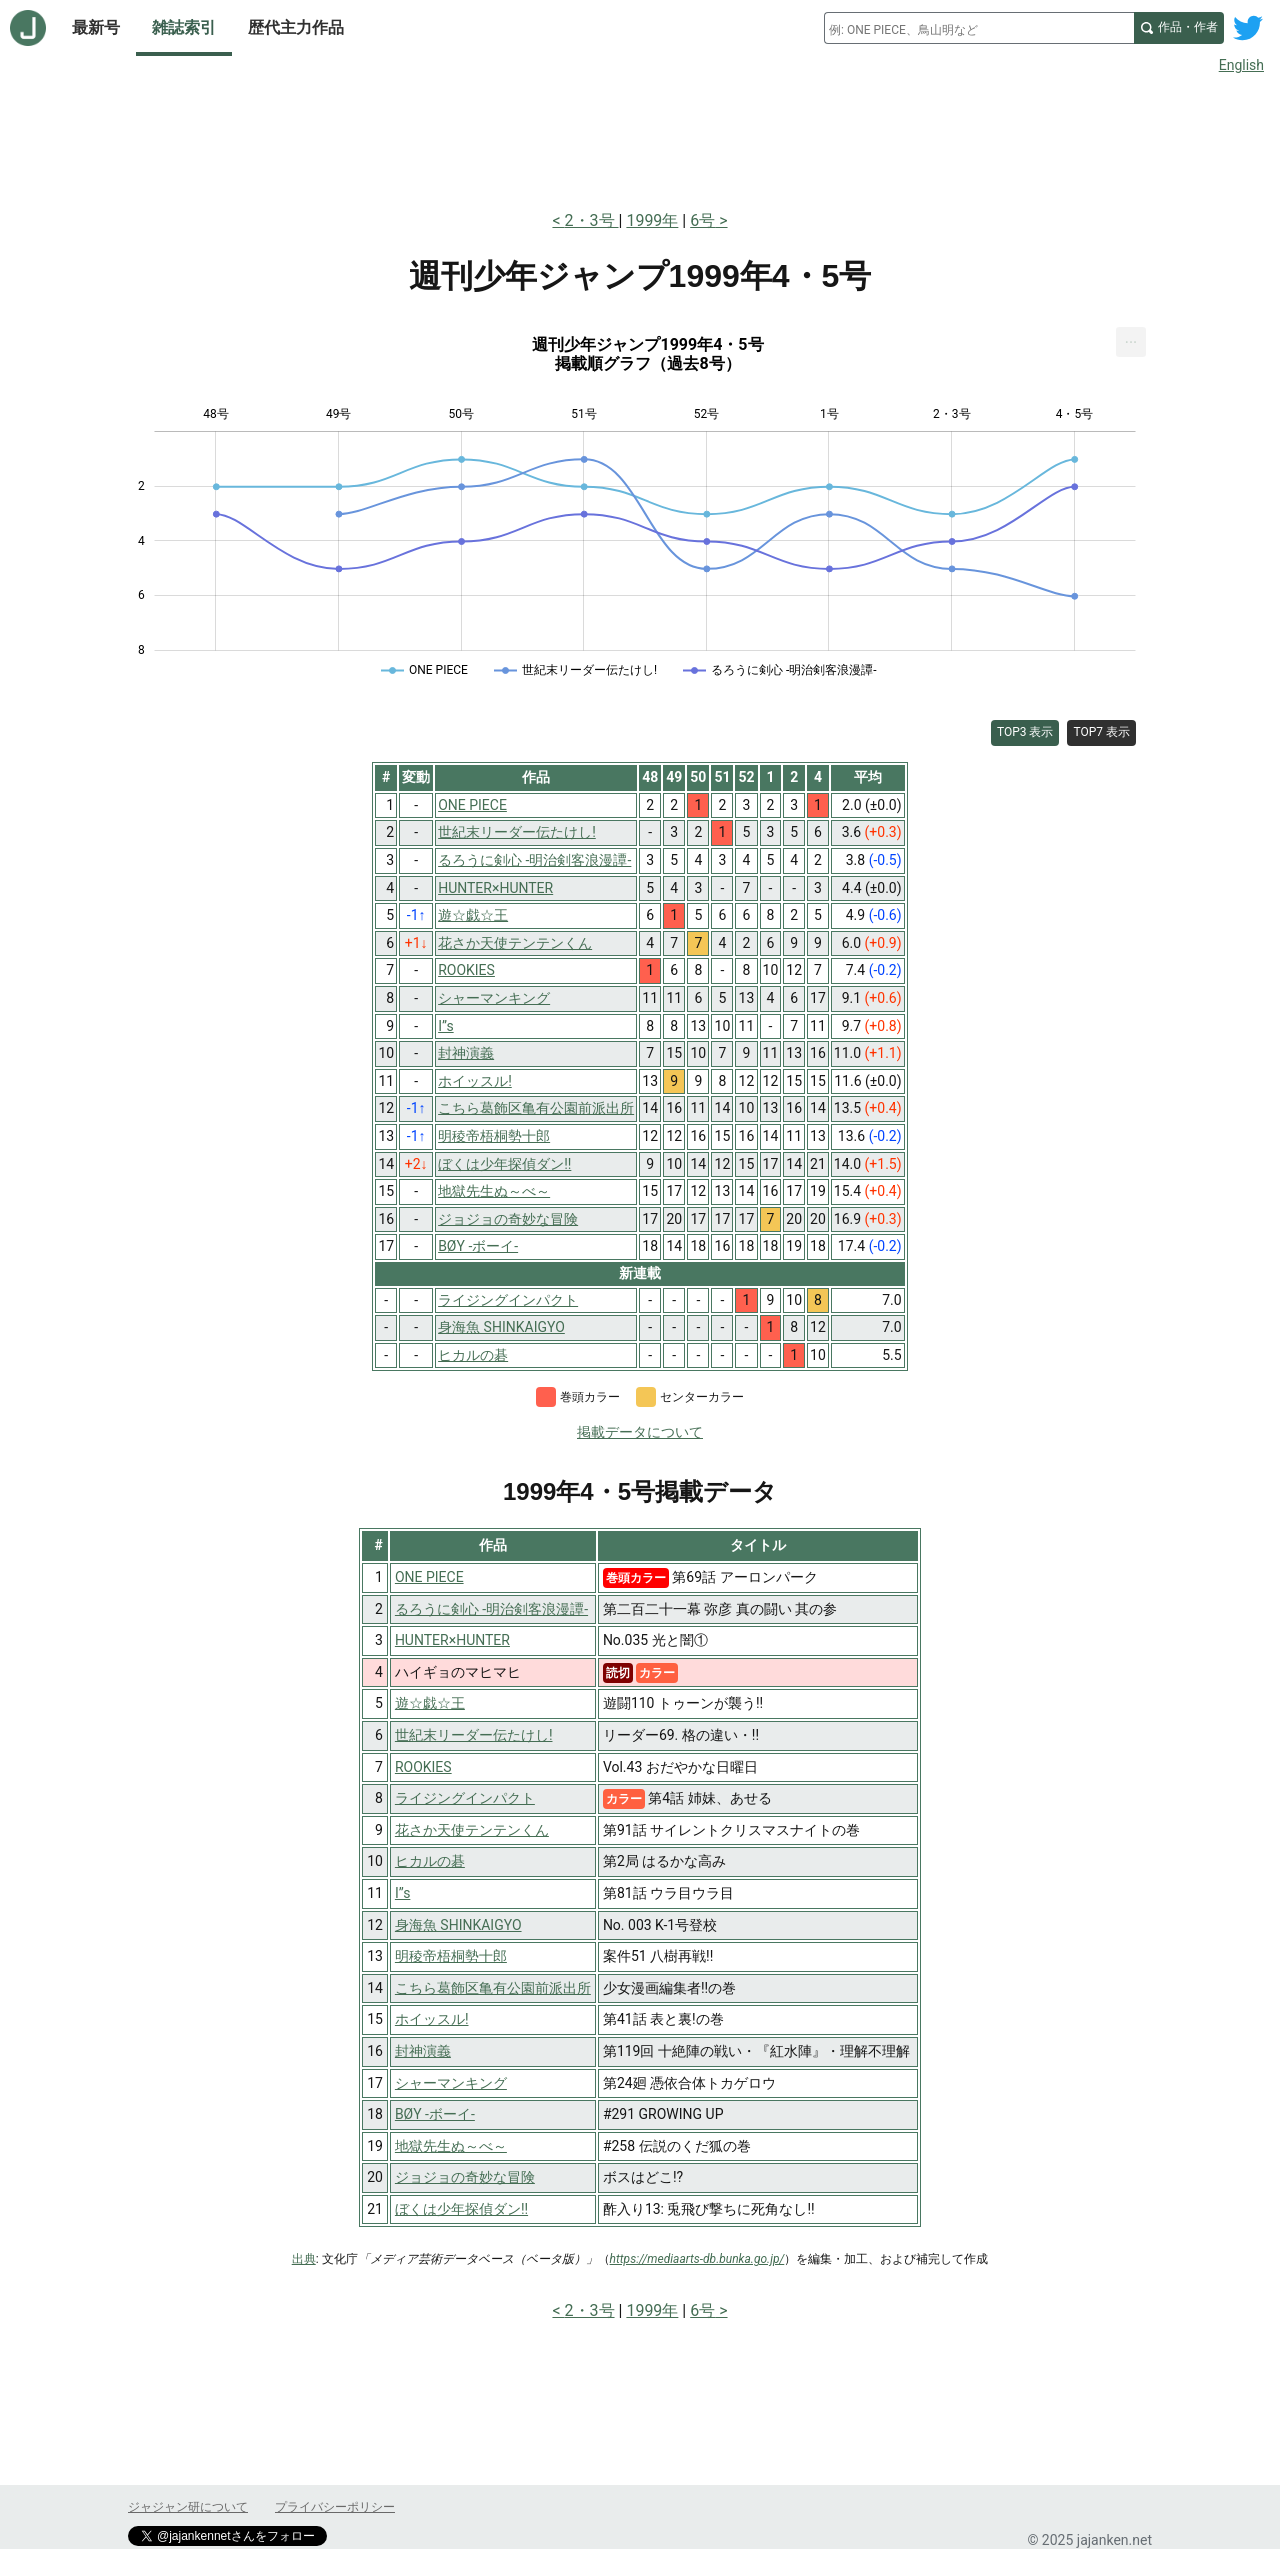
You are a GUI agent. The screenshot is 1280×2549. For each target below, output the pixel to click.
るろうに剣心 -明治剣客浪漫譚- (491, 1609)
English (1241, 65)
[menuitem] (1131, 342)
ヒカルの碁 (430, 1861)
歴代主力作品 (296, 27)
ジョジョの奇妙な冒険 (465, 2177)
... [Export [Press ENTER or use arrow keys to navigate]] (1131, 337)
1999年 (652, 220)
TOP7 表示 (1101, 732)
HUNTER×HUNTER (452, 1640)
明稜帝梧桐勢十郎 (451, 1956)
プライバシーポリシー (335, 2507)
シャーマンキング (451, 2083)
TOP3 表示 (1025, 732)
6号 (702, 220)
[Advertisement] (640, 138)
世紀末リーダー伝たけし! (474, 1735)
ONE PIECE (429, 1577)
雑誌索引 (184, 27)
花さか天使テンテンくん (472, 1830)
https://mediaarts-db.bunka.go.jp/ (697, 2259)
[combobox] (979, 28)
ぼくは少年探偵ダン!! (461, 2209)
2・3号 (592, 220)
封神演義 (423, 2051)
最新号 (96, 27)
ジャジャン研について (188, 2507)
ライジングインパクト (465, 1798)
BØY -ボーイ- (435, 2114)
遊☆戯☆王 (430, 1703)
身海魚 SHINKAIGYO (458, 1925)
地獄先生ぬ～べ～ (451, 2146)
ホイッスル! (432, 2019)
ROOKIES (423, 1767)
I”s (403, 1893)
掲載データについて (640, 1432)
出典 (304, 2259)
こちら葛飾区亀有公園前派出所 (493, 1988)
